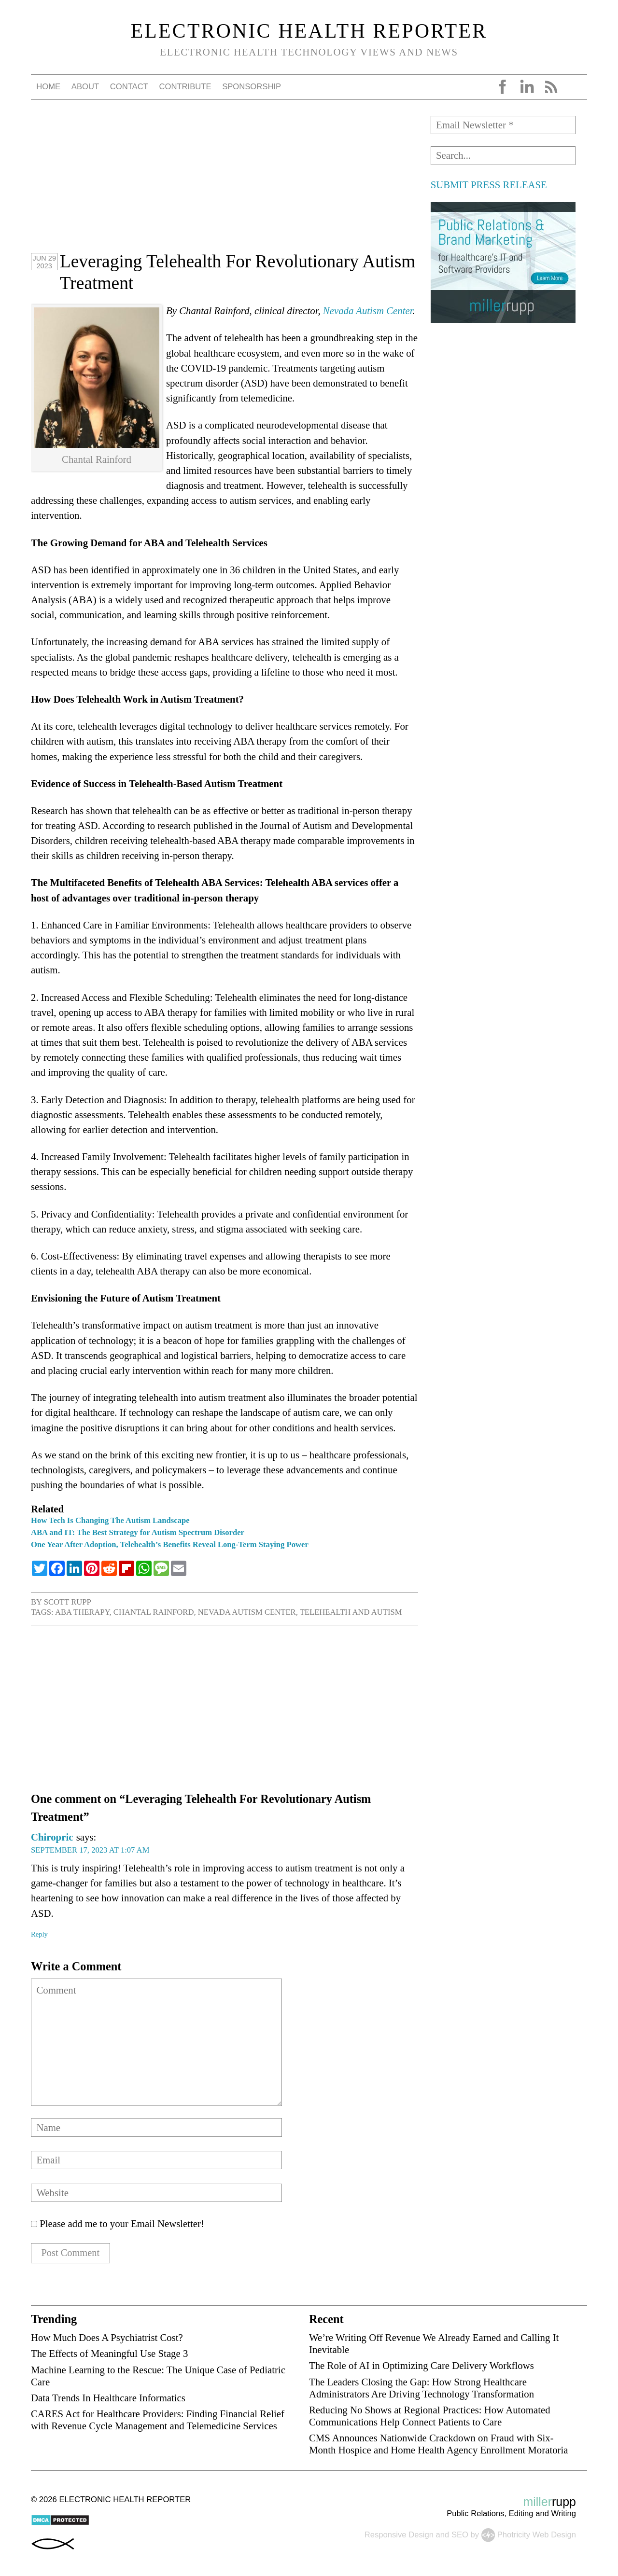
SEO (459, 2535)
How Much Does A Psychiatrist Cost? (107, 2337)
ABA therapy (82, 1612)
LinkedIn (526, 86)
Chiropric (52, 1836)
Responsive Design (399, 2535)
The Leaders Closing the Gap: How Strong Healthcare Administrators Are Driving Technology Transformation (421, 2388)
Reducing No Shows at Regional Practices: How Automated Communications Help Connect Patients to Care (429, 2416)
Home (48, 86)
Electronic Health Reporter (309, 31)
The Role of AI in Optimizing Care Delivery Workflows (421, 2366)
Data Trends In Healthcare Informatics (108, 2398)
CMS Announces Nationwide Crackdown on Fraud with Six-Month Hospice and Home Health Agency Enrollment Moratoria (438, 2444)
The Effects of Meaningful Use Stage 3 (109, 2354)
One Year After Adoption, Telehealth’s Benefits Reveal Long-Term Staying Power (170, 1544)
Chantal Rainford (153, 1612)
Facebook (502, 86)
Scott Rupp (67, 1602)
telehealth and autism (351, 1612)
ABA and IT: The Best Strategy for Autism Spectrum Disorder (137, 1532)
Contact (129, 86)
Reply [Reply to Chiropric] (39, 1934)
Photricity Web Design (536, 2535)
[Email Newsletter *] (503, 125)
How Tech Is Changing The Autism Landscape (110, 1520)
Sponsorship (251, 86)
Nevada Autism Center (368, 310)
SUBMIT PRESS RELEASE (489, 184)
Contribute (185, 86)
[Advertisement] (224, 183)
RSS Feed (551, 86)
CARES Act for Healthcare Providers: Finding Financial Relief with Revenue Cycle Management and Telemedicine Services (157, 2420)
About (85, 86)
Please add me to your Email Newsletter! (117, 2223)
